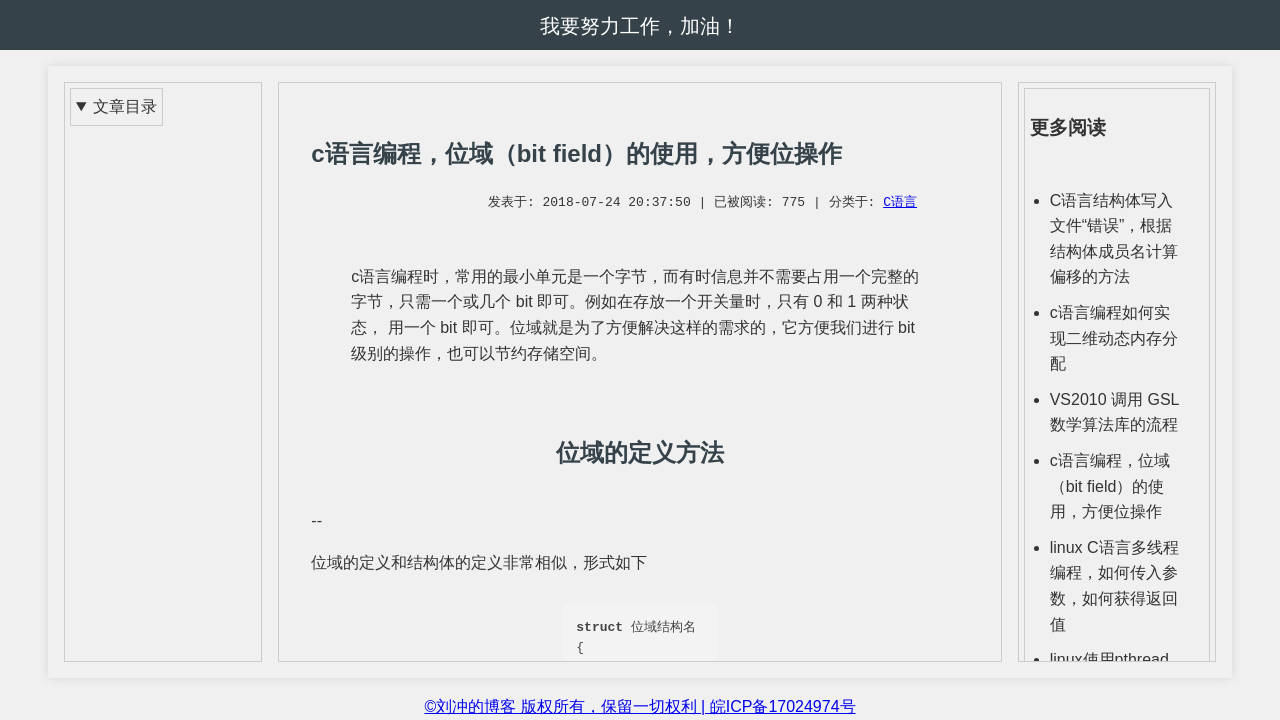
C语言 (900, 203)
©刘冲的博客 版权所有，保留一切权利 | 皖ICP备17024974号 (639, 706)
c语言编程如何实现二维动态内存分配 (1114, 338)
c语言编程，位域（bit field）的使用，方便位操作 (1110, 486)
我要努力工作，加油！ (640, 26)
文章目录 (125, 106)
